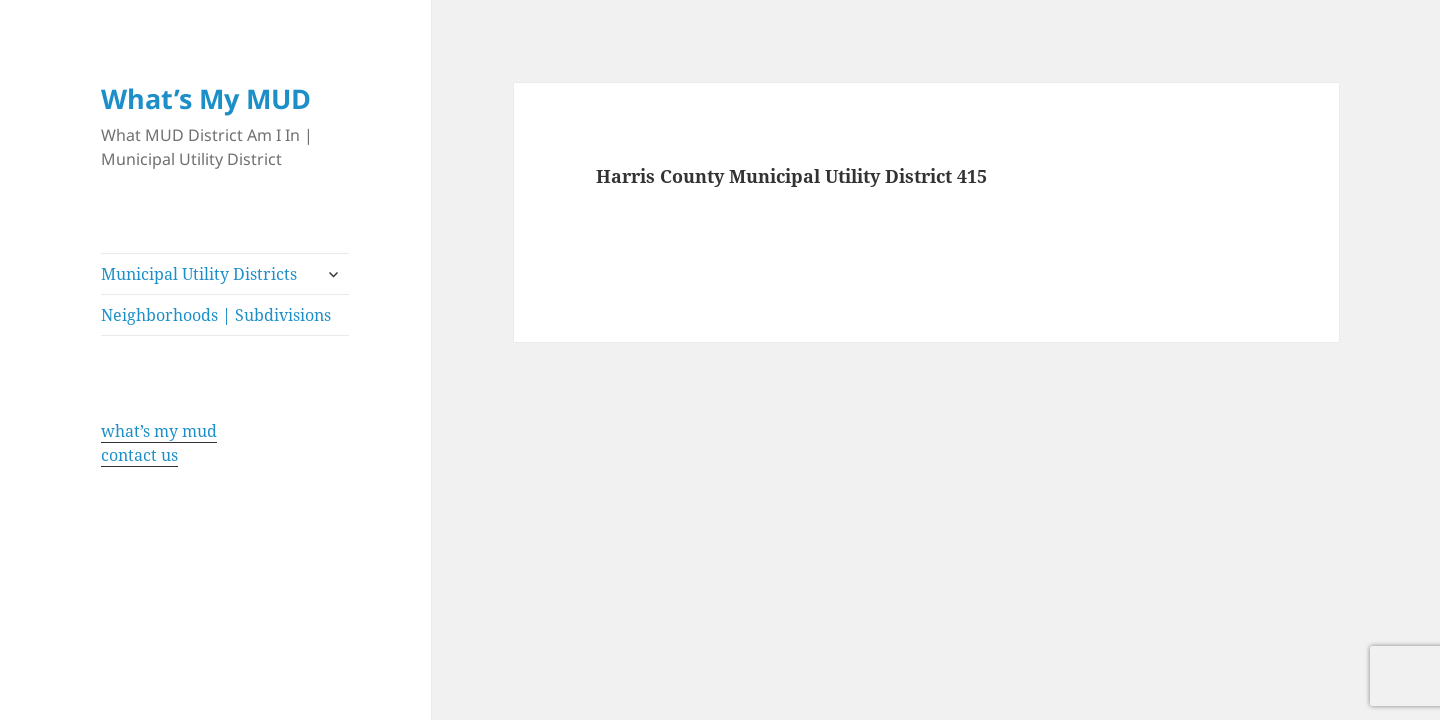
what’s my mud (159, 431)
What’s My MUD (206, 98)
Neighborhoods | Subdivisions (216, 315)
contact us (139, 455)
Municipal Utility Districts (199, 274)
